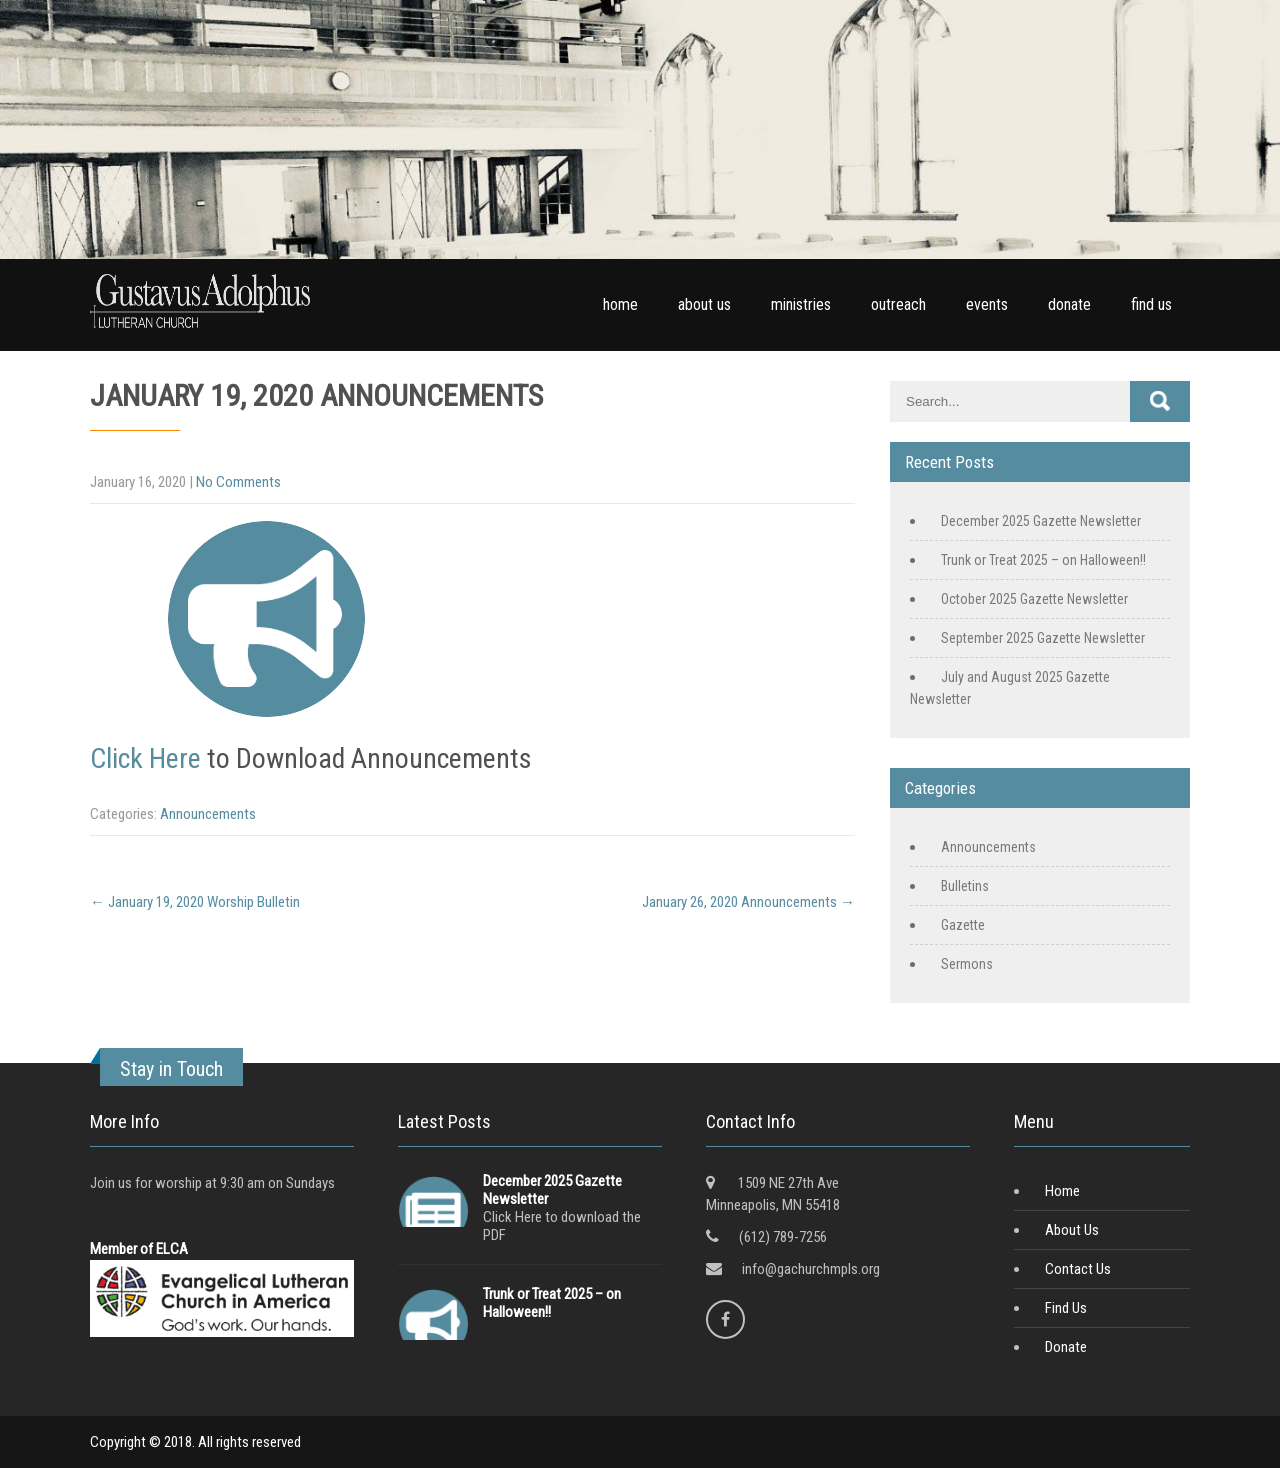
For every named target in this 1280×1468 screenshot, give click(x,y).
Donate (1066, 1347)
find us (1151, 304)
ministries (801, 304)
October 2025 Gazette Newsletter (1034, 599)
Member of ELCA (139, 1249)
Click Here (145, 758)
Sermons (967, 964)
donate (1069, 304)
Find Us (1066, 1308)
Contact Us (1078, 1269)
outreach (898, 304)
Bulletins (965, 886)
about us (704, 304)
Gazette (963, 925)
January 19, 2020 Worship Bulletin (195, 902)
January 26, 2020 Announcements (748, 902)
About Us (1072, 1230)
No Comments (238, 482)
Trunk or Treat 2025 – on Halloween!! (1043, 560)
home (620, 304)
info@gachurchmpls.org (811, 1269)
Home (1062, 1191)
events (987, 304)
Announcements (208, 814)
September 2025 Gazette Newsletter (1043, 638)
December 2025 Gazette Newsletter (1041, 521)
